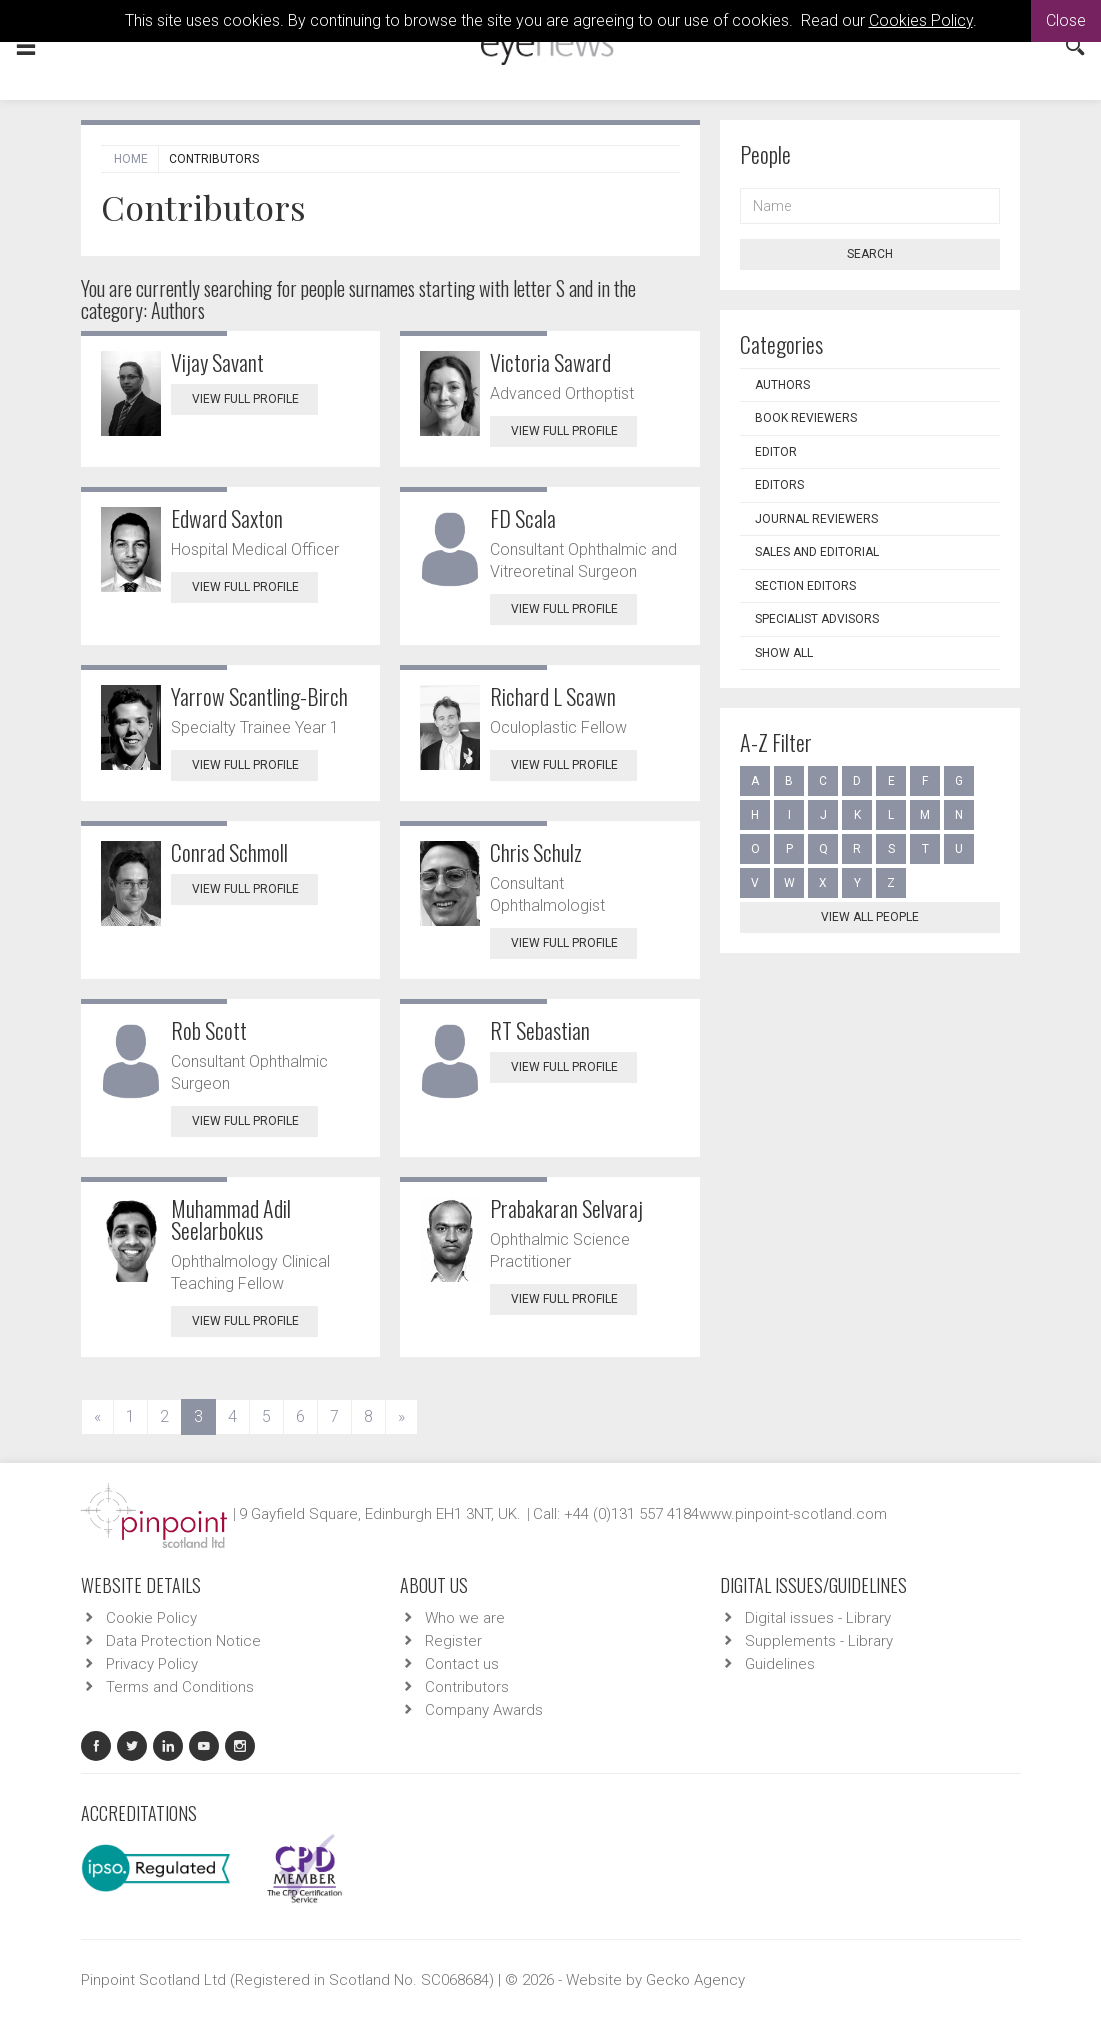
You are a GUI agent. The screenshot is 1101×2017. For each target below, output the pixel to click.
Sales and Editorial (817, 552)
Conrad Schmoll (229, 852)
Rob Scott (209, 1030)
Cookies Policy (921, 20)
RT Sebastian (540, 1030)
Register (453, 1641)
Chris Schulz (536, 852)
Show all (784, 653)
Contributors (467, 1687)
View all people (870, 917)
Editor (776, 452)
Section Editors (805, 586)
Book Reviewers (806, 418)
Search (870, 254)
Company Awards (484, 1710)
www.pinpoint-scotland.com (793, 1514)
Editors (779, 485)
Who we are (465, 1618)
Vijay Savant (217, 362)
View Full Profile (255, 399)
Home (131, 159)
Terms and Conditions (180, 1687)
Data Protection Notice (183, 1641)
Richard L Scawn (553, 696)
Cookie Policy (151, 1618)
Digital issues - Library (818, 1618)
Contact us (462, 1664)
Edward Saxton (227, 518)
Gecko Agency (695, 1980)
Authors (782, 385)
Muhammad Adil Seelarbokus (231, 1219)
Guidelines (780, 1664)
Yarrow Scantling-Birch (259, 696)
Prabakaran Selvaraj (566, 1208)
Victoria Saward (550, 362)
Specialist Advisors (817, 619)
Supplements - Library (819, 1641)
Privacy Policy (152, 1664)
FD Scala (523, 518)
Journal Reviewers (816, 519)
